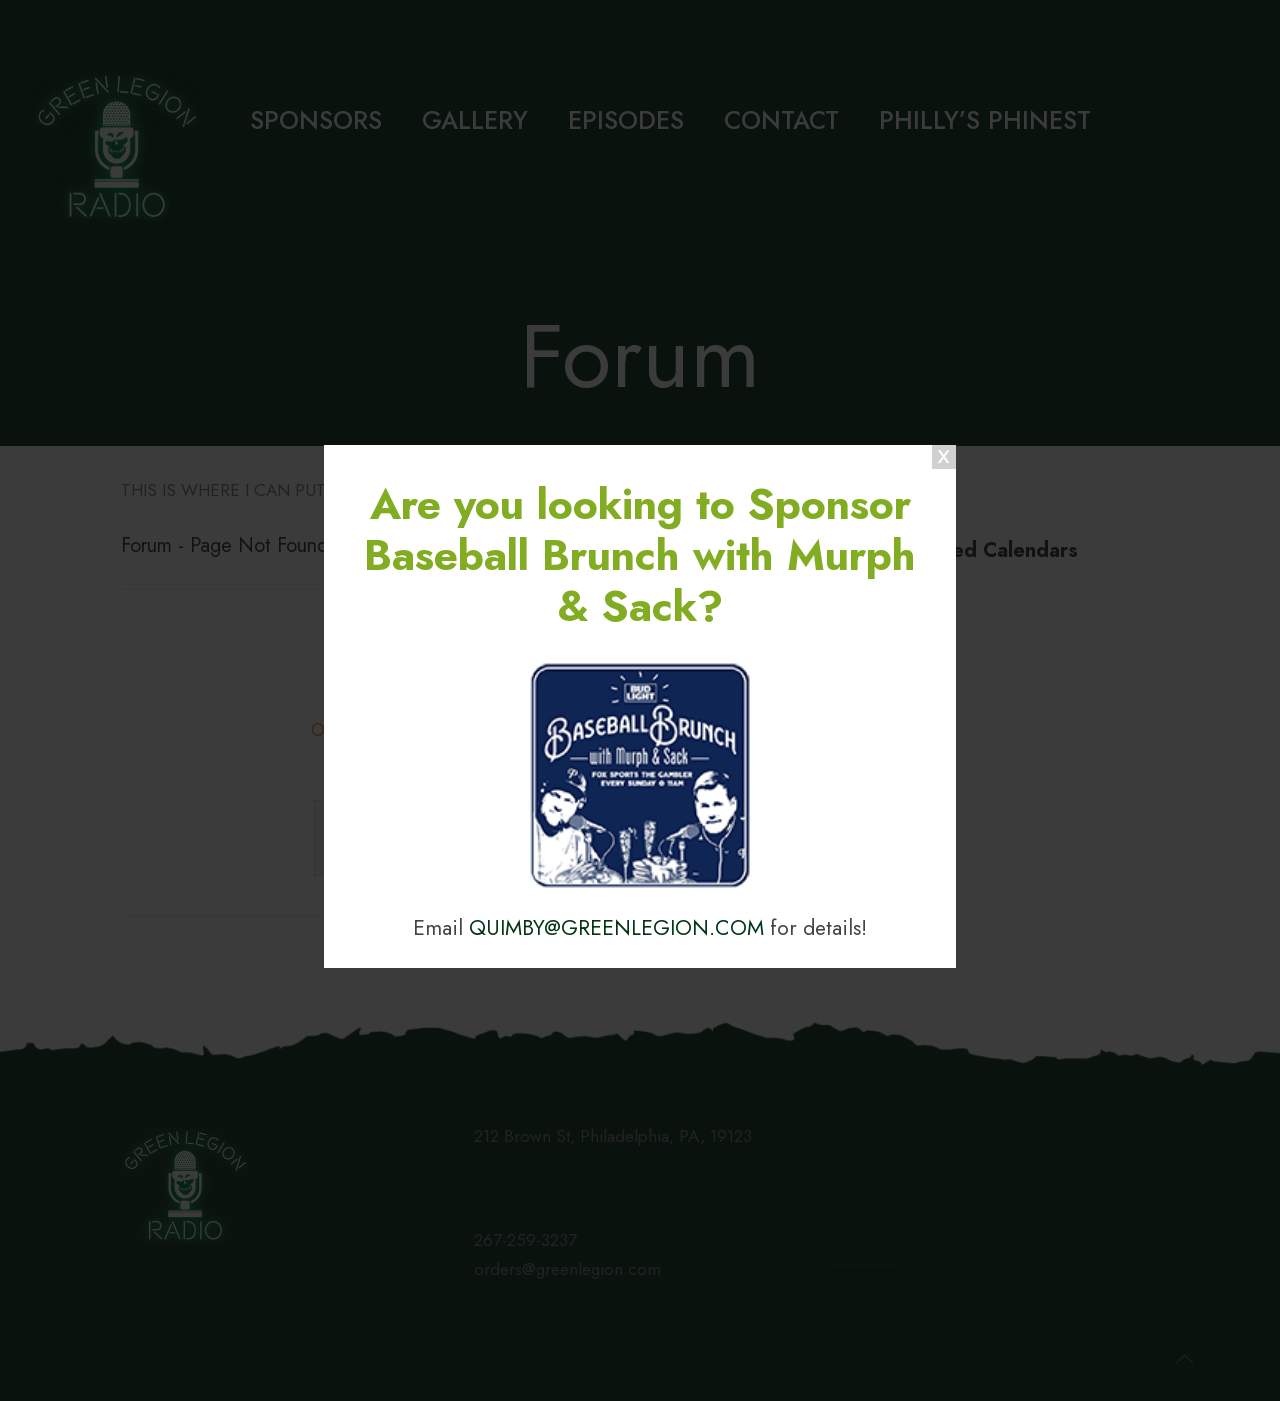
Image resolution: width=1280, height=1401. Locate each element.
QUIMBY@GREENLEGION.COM (616, 927)
